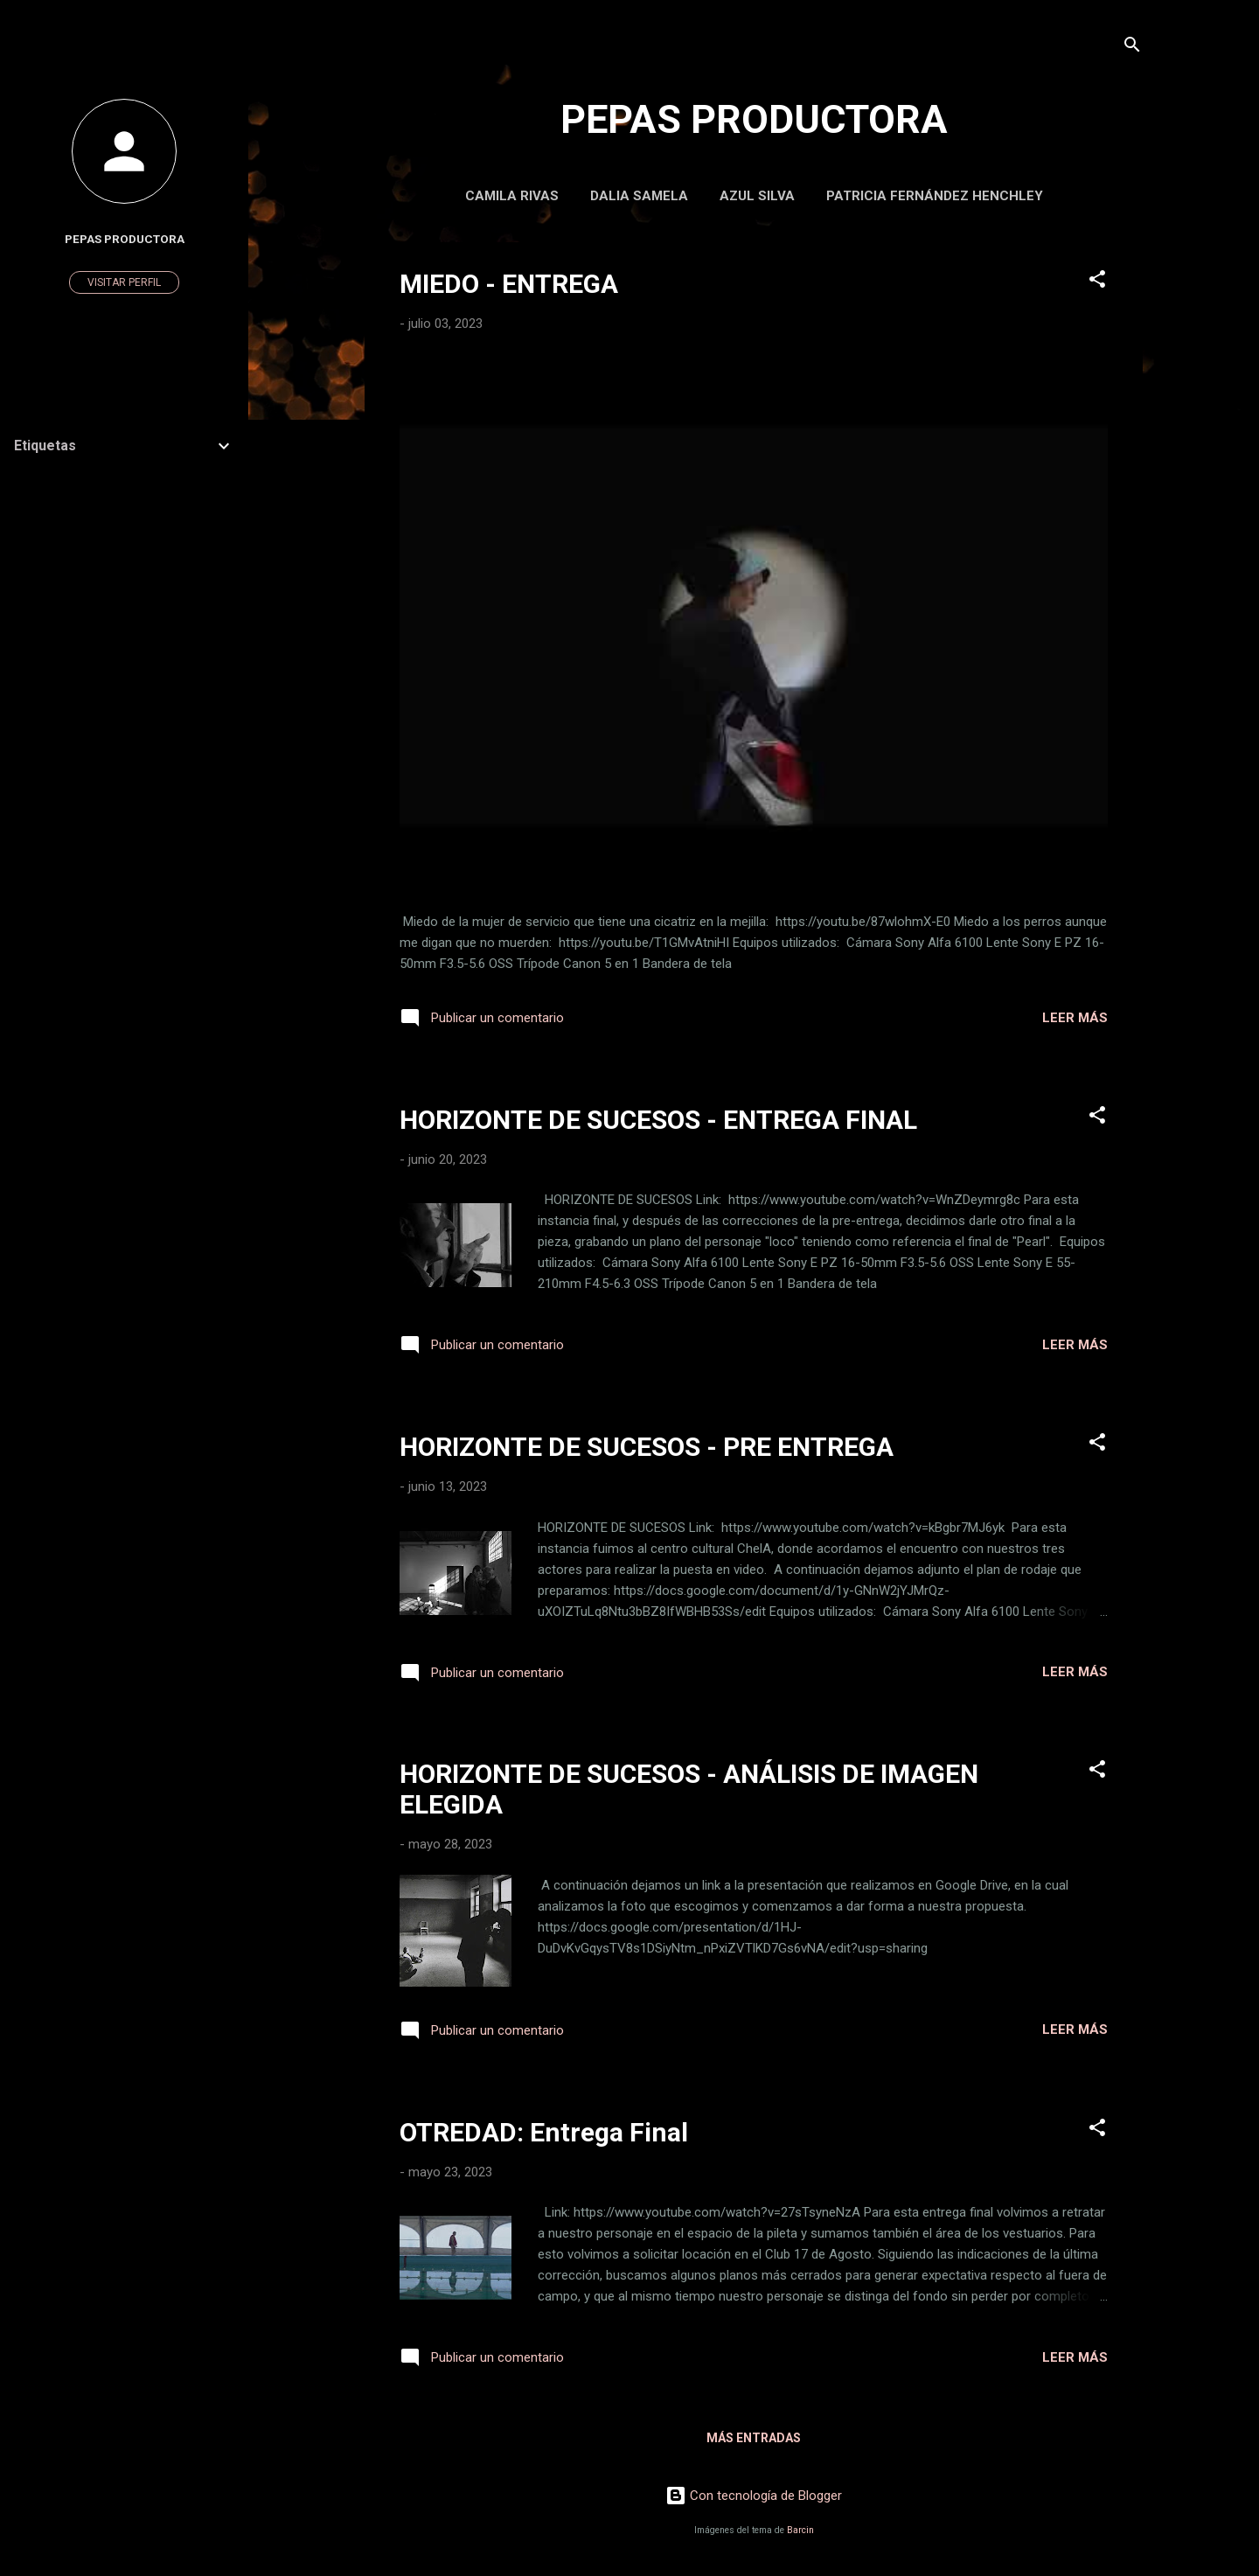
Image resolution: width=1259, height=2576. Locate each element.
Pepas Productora (124, 239)
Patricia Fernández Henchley (934, 196)
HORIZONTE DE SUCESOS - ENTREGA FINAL (658, 1119)
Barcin (800, 2530)
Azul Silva (757, 196)
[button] (1097, 282)
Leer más (1075, 1018)
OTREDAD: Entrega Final (544, 2132)
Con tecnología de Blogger (753, 2495)
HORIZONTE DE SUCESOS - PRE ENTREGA (647, 1446)
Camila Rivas (512, 196)
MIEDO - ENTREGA (509, 283)
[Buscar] (1132, 47)
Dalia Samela (639, 196)
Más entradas (753, 2438)
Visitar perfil (124, 282)
